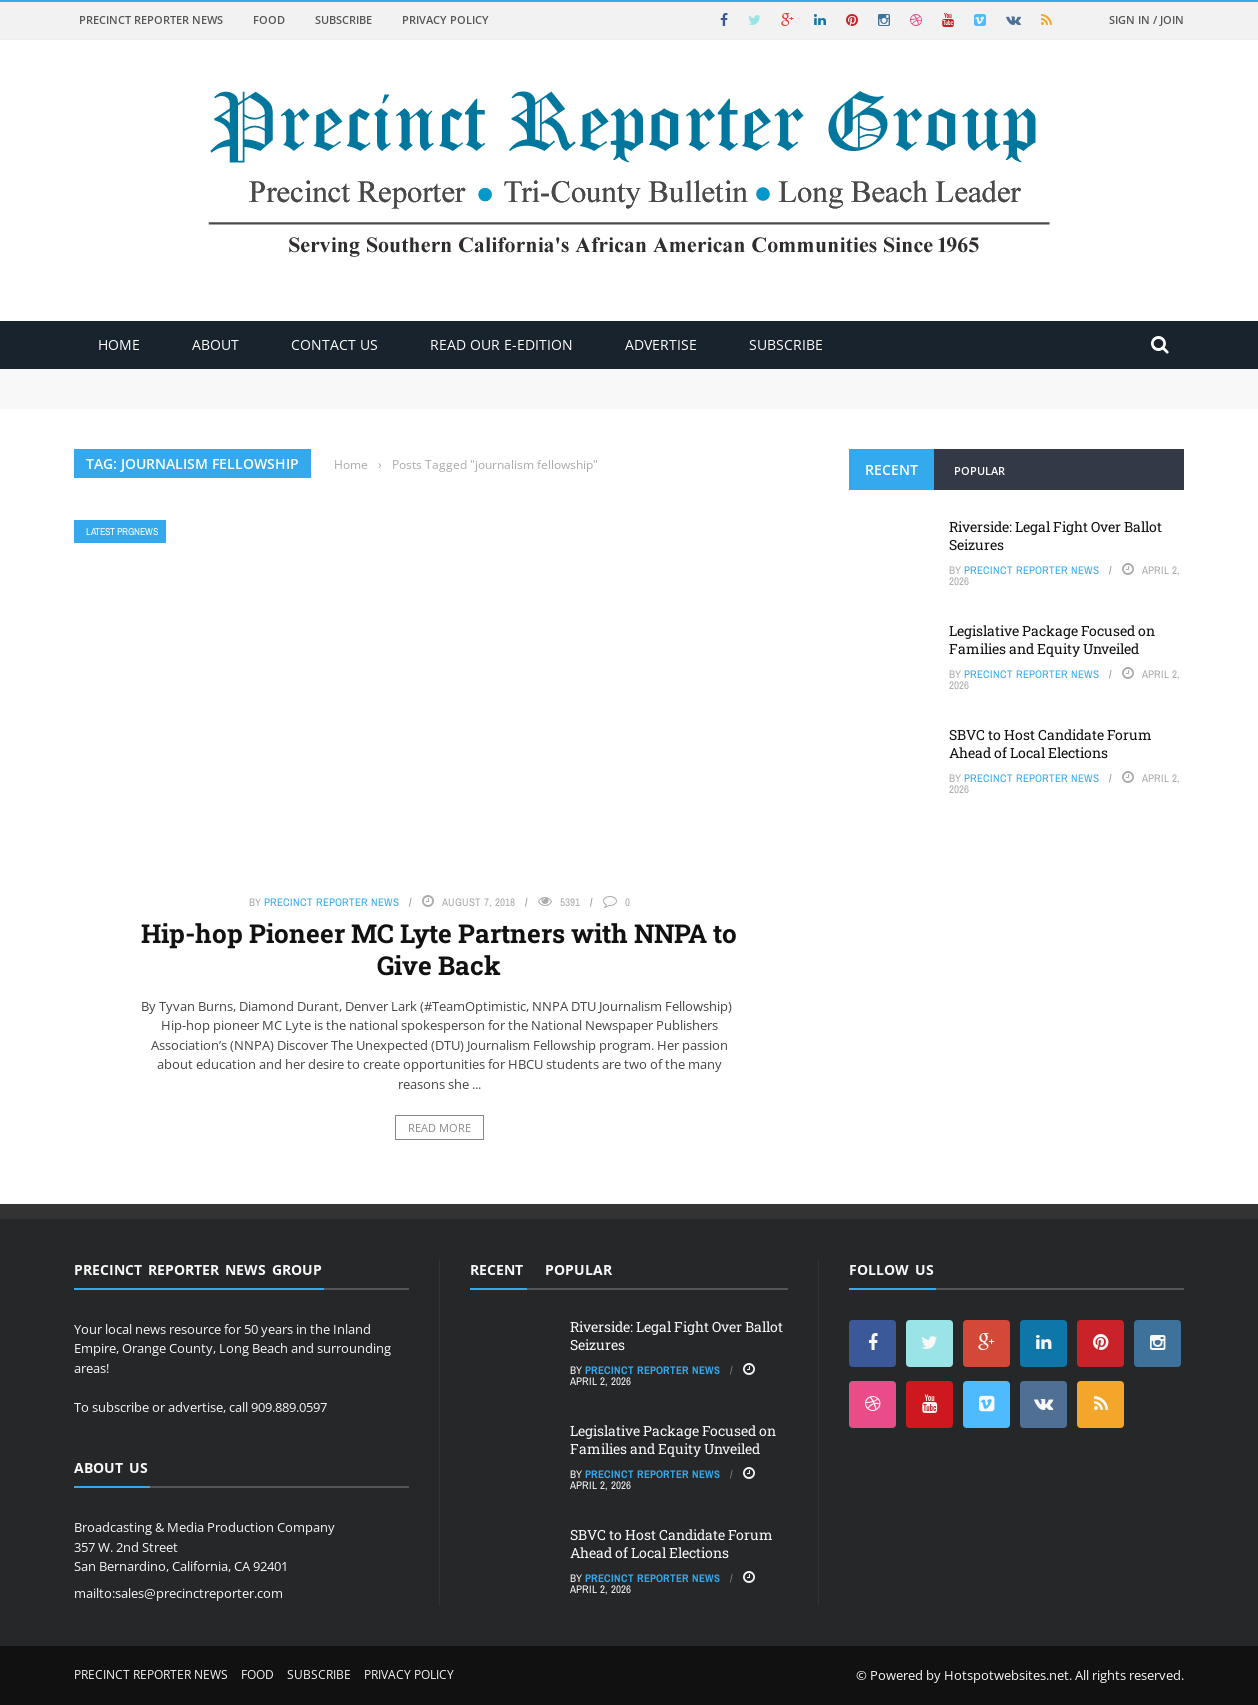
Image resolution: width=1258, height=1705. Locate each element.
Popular (979, 470)
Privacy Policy (445, 19)
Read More (439, 1127)
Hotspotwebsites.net (1006, 1675)
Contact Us (334, 344)
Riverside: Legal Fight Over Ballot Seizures (1055, 535)
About (215, 344)
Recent (891, 469)
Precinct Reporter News (151, 19)
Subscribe (343, 19)
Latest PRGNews (122, 531)
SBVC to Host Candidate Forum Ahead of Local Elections (1050, 743)
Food (269, 19)
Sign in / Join (1146, 19)
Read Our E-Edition (501, 344)
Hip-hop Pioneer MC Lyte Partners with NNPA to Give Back (439, 948)
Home (119, 344)
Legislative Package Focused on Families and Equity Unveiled (1052, 639)
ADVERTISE (661, 344)
